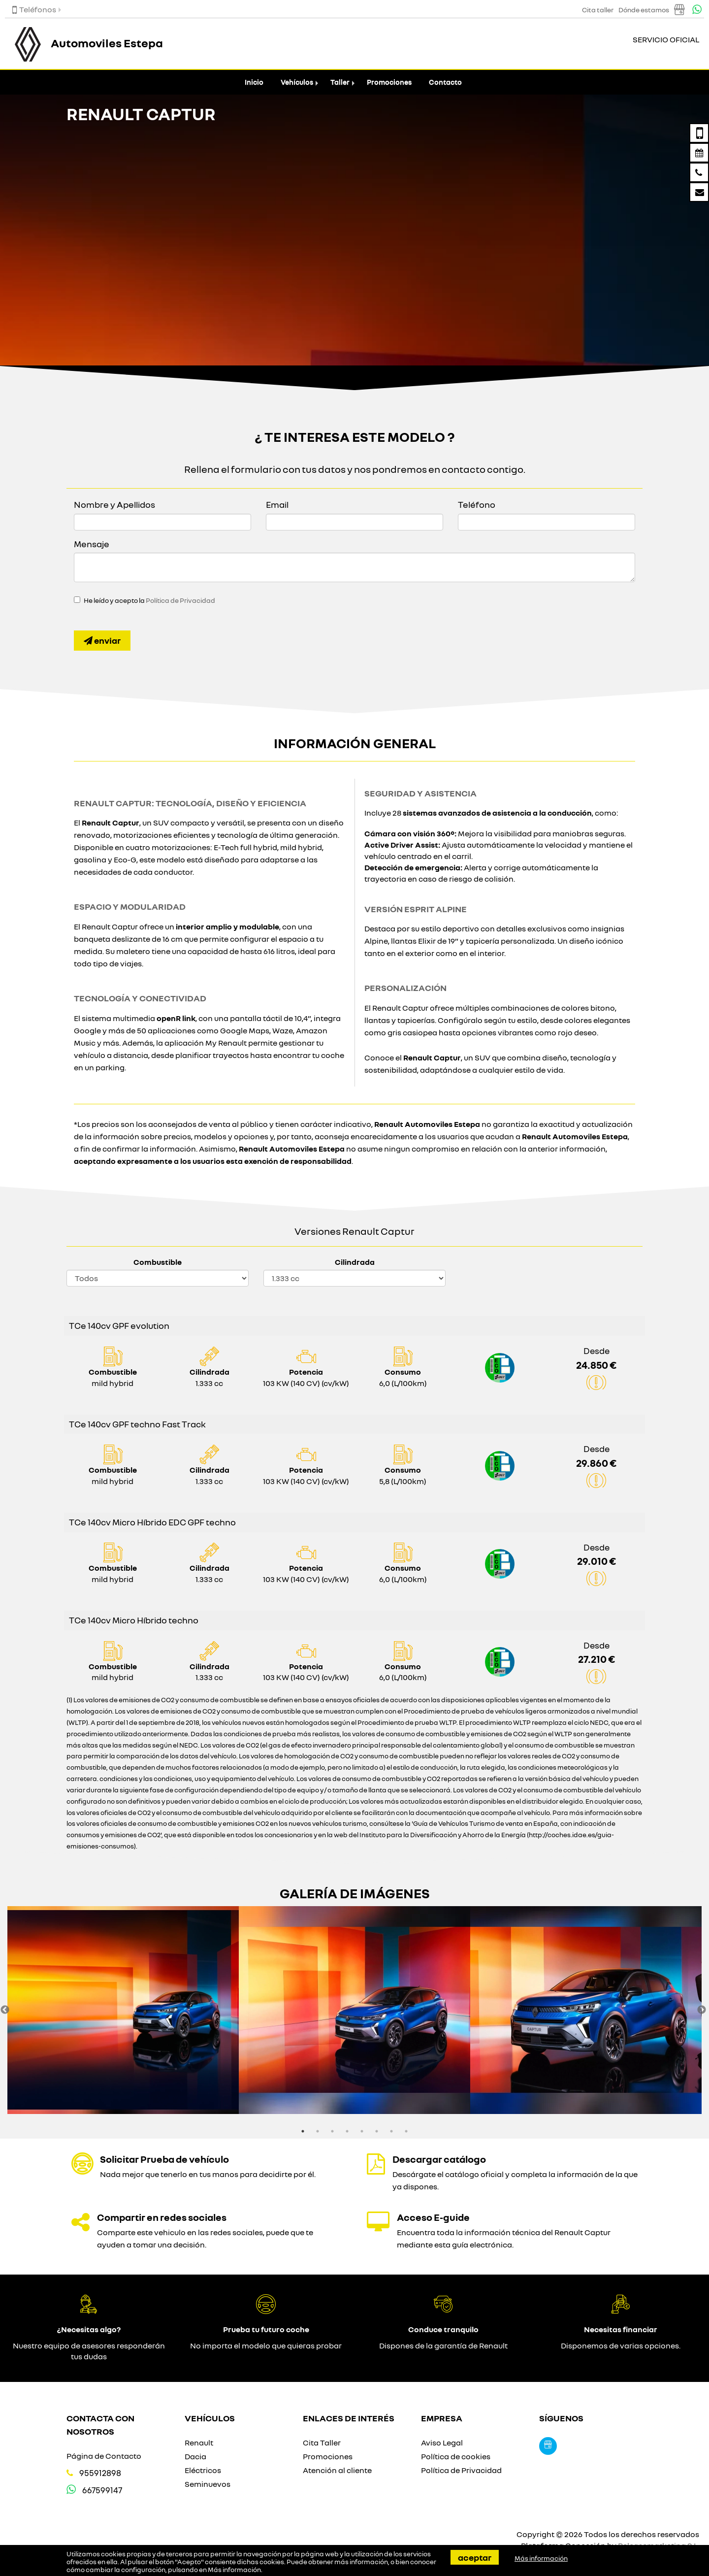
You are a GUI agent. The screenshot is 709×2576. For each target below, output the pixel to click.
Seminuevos (207, 2484)
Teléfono (476, 504)
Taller (340, 82)
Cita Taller (322, 2442)
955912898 (100, 2473)
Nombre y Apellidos (114, 504)
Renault (199, 2442)
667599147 (102, 2490)
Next (702, 2010)
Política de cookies (455, 2456)
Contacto (445, 82)
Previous (5, 2010)
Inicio (254, 82)
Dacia (195, 2456)
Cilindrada (355, 1262)
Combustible (157, 1262)
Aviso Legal (442, 2442)
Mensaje (91, 543)
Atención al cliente (337, 2470)
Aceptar (474, 2557)
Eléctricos (203, 2470)
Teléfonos (34, 9)
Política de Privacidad (180, 600)
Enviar (102, 640)
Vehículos (297, 82)
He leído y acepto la (149, 600)
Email (277, 504)
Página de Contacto (103, 2456)
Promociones (389, 82)
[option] (123, 2010)
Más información (234, 2570)
